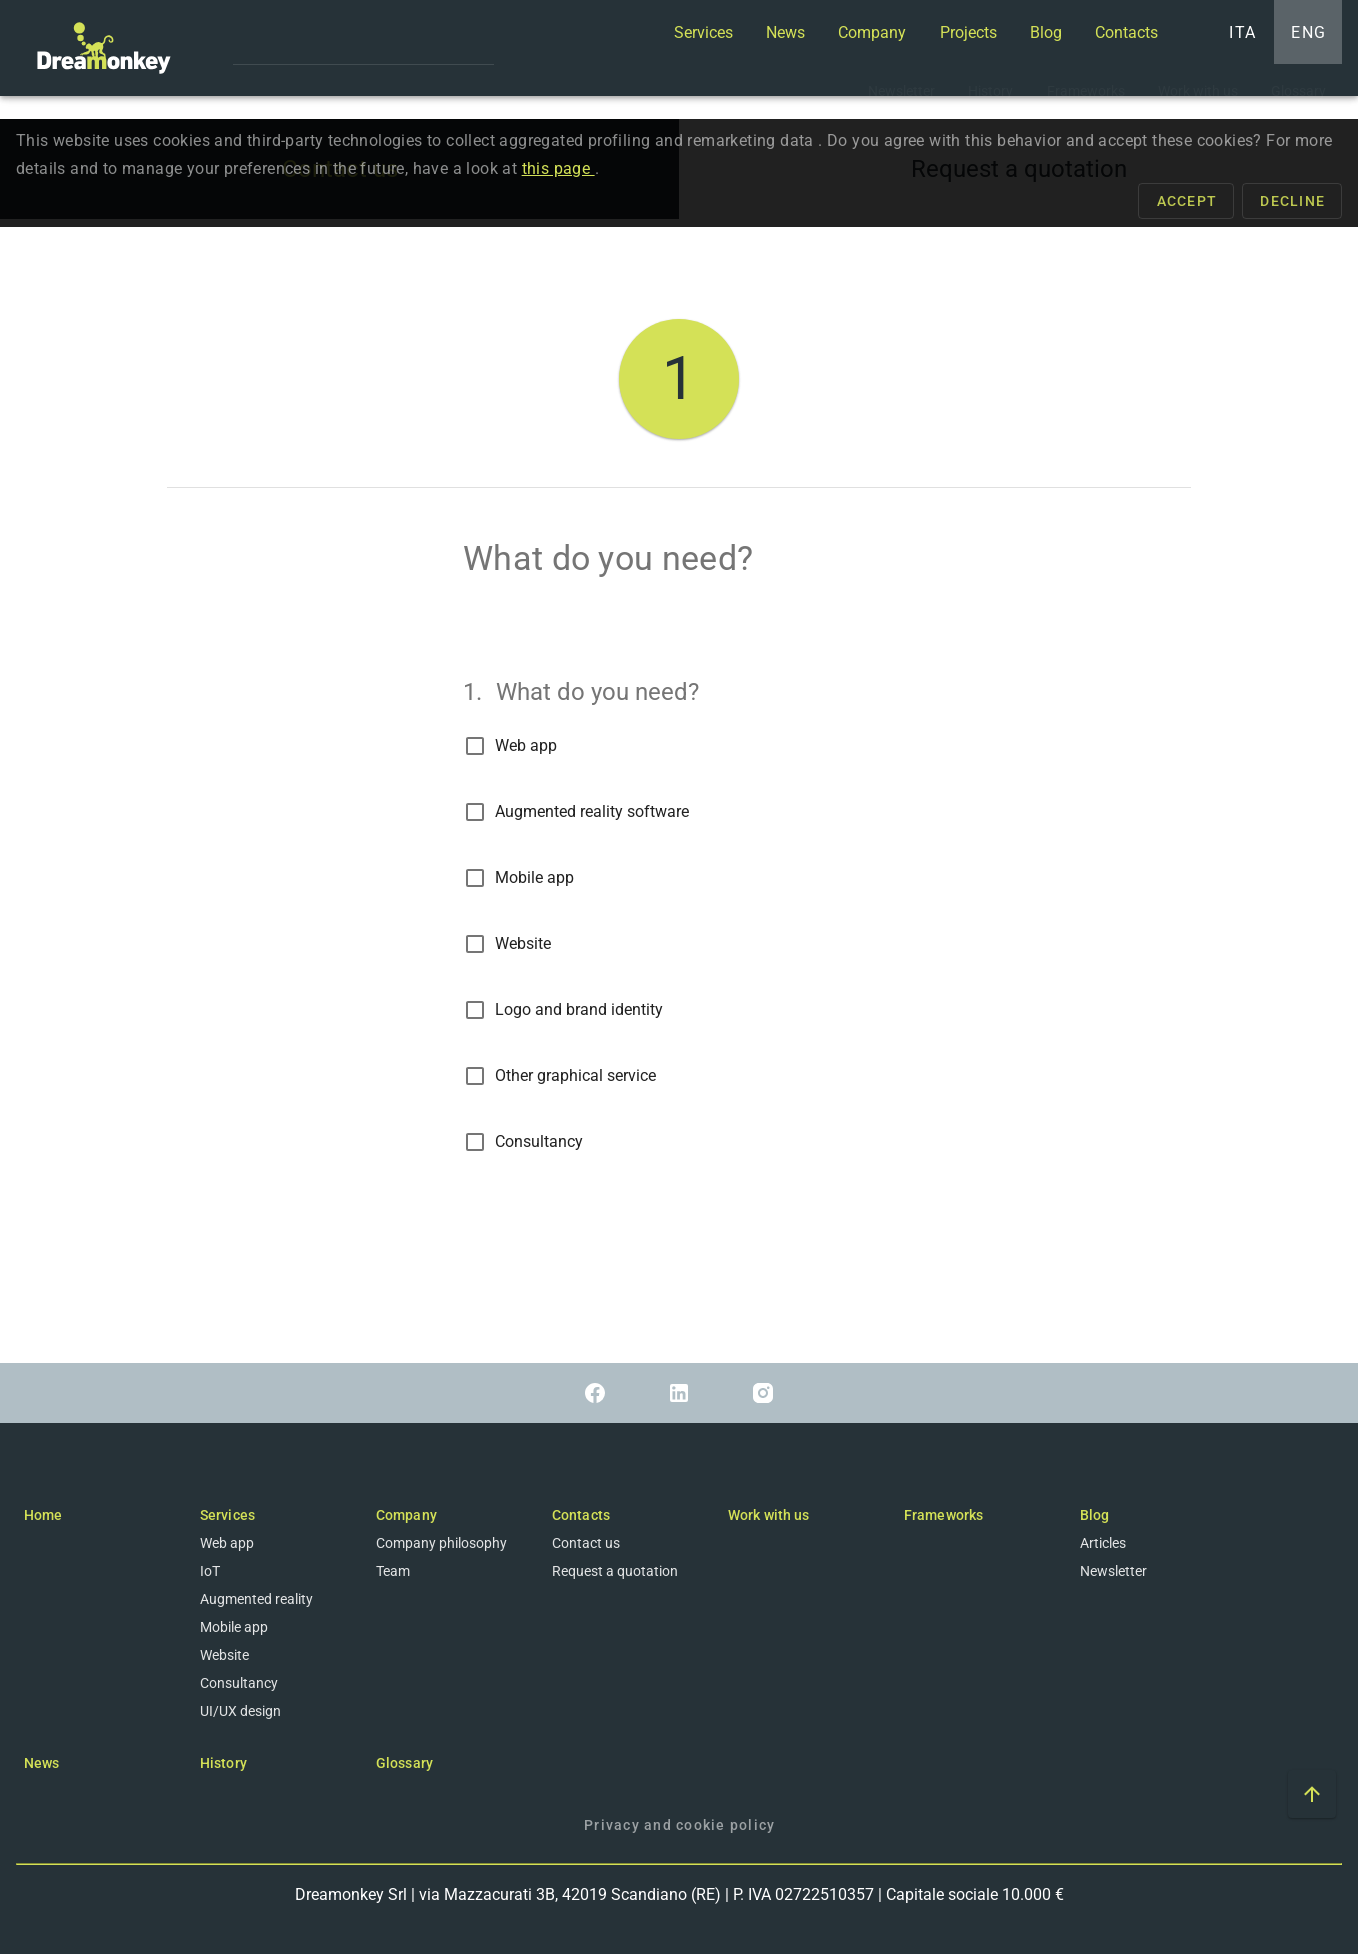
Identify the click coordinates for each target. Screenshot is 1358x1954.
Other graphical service (575, 1076)
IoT (210, 1571)
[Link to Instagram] (763, 1393)
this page (558, 169)
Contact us (586, 1543)
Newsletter (1113, 1571)
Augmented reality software (592, 812)
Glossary (404, 1763)
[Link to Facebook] (595, 1393)
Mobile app (534, 878)
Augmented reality (256, 1599)
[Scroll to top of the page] (1312, 1794)
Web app (526, 746)
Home (43, 1515)
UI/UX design (240, 1711)
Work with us (768, 1515)
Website (523, 944)
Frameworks (943, 1515)
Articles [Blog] (1103, 1543)
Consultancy (539, 1142)
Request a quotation (615, 1571)
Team (393, 1571)
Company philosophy (441, 1543)
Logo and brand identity (579, 1010)
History (223, 1763)
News (41, 1763)
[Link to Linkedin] (679, 1393)
